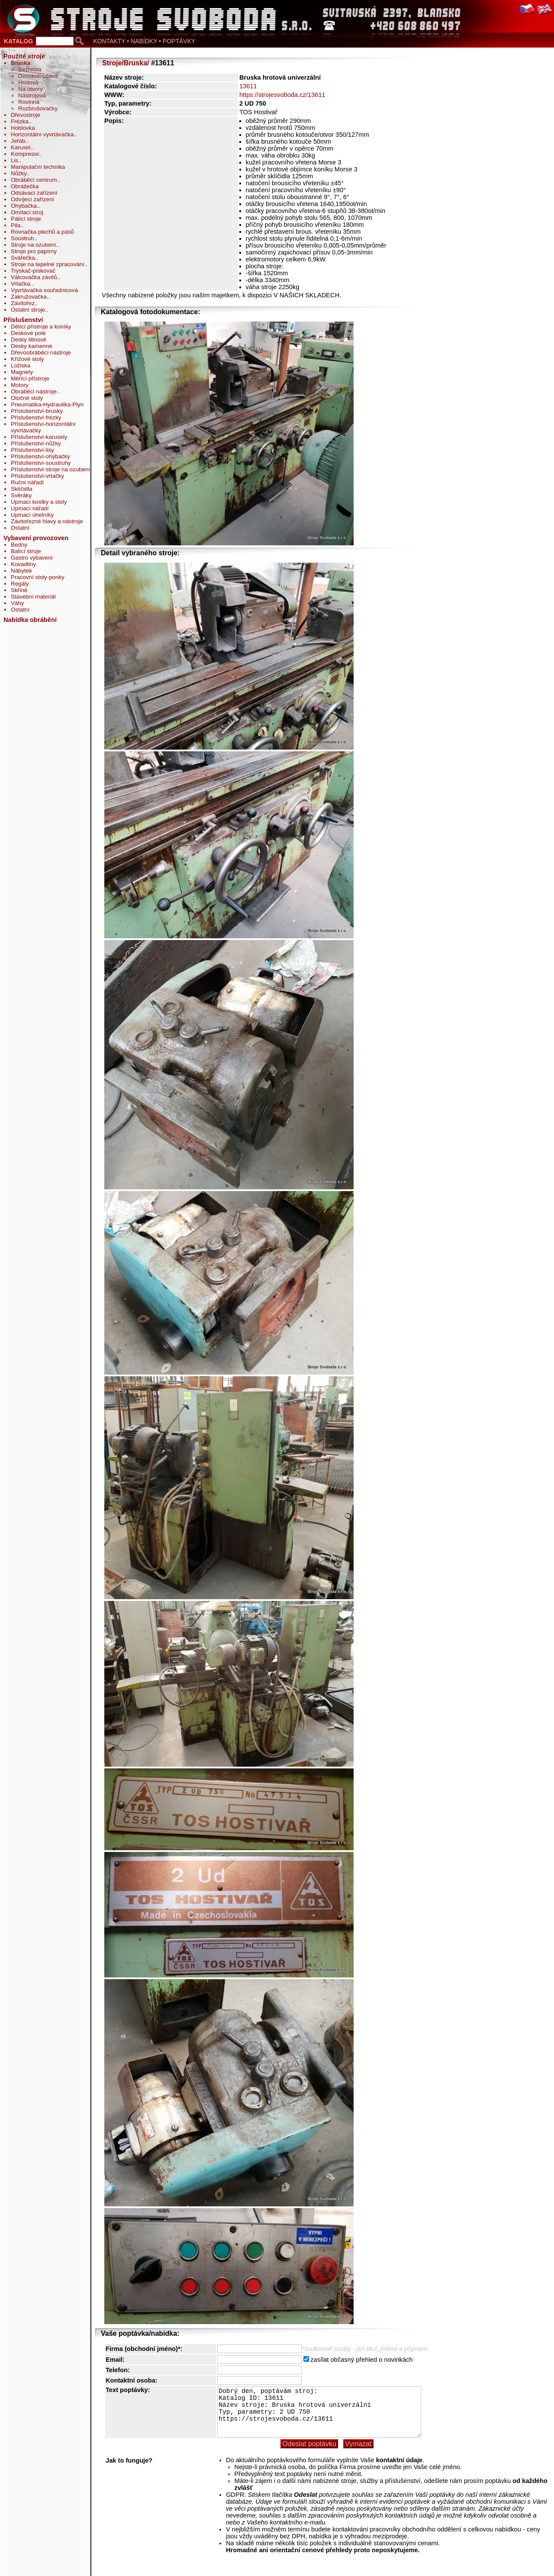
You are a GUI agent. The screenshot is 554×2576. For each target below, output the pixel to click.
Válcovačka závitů (34, 277)
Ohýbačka (24, 206)
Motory (20, 385)
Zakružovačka (29, 296)
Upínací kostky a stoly (39, 502)
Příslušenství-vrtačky (37, 476)
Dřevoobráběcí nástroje (41, 352)
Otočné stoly (27, 398)
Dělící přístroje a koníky (41, 326)
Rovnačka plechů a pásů (42, 232)
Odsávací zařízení (34, 193)
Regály (20, 583)
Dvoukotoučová (38, 76)
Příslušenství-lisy (32, 450)
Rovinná (28, 102)
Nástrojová (32, 95)
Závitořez (23, 303)
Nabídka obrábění (30, 619)
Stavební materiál (33, 596)
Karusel (20, 147)
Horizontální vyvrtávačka (42, 134)
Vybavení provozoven (35, 538)
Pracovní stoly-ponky (37, 577)
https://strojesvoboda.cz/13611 (282, 94)
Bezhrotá (29, 69)
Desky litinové (28, 339)
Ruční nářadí (27, 482)
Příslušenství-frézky (36, 417)
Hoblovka (23, 128)
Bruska (20, 63)
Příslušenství (23, 319)
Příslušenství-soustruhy (41, 463)
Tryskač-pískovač (33, 270)
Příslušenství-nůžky (36, 443)
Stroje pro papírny (34, 251)
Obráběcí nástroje (34, 391)
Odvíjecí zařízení (32, 199)
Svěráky (21, 495)
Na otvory (30, 89)
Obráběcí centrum (34, 180)
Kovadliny (23, 564)
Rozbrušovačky (38, 108)
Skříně (19, 590)
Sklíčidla (21, 489)
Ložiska (20, 365)
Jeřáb (18, 141)
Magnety (22, 372)
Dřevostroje (25, 115)
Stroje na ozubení (33, 245)
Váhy (17, 603)
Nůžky (18, 173)
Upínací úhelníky (32, 515)
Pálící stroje (26, 219)
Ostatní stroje (28, 309)
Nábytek (21, 570)
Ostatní (20, 528)
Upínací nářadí (29, 508)
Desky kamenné (31, 346)
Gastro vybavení (32, 557)
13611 (248, 86)
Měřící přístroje (30, 378)
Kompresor (25, 154)
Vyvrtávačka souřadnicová (44, 290)
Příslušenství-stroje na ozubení (50, 469)
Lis (14, 160)
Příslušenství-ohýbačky (40, 456)
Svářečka (23, 257)
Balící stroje (26, 551)
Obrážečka (25, 186)
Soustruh (22, 238)
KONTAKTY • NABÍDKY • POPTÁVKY (144, 41)
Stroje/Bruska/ (125, 63)
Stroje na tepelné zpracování (47, 264)
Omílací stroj (27, 212)
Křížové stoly (27, 359)
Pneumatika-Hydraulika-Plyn (47, 404)
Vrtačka (20, 283)
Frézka (20, 121)
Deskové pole (28, 333)
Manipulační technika (38, 167)
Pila (15, 225)
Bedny (19, 544)
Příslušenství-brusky (37, 411)
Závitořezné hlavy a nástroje (47, 521)
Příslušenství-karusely (39, 437)
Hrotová (28, 82)
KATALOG (18, 41)
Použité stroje (24, 56)
